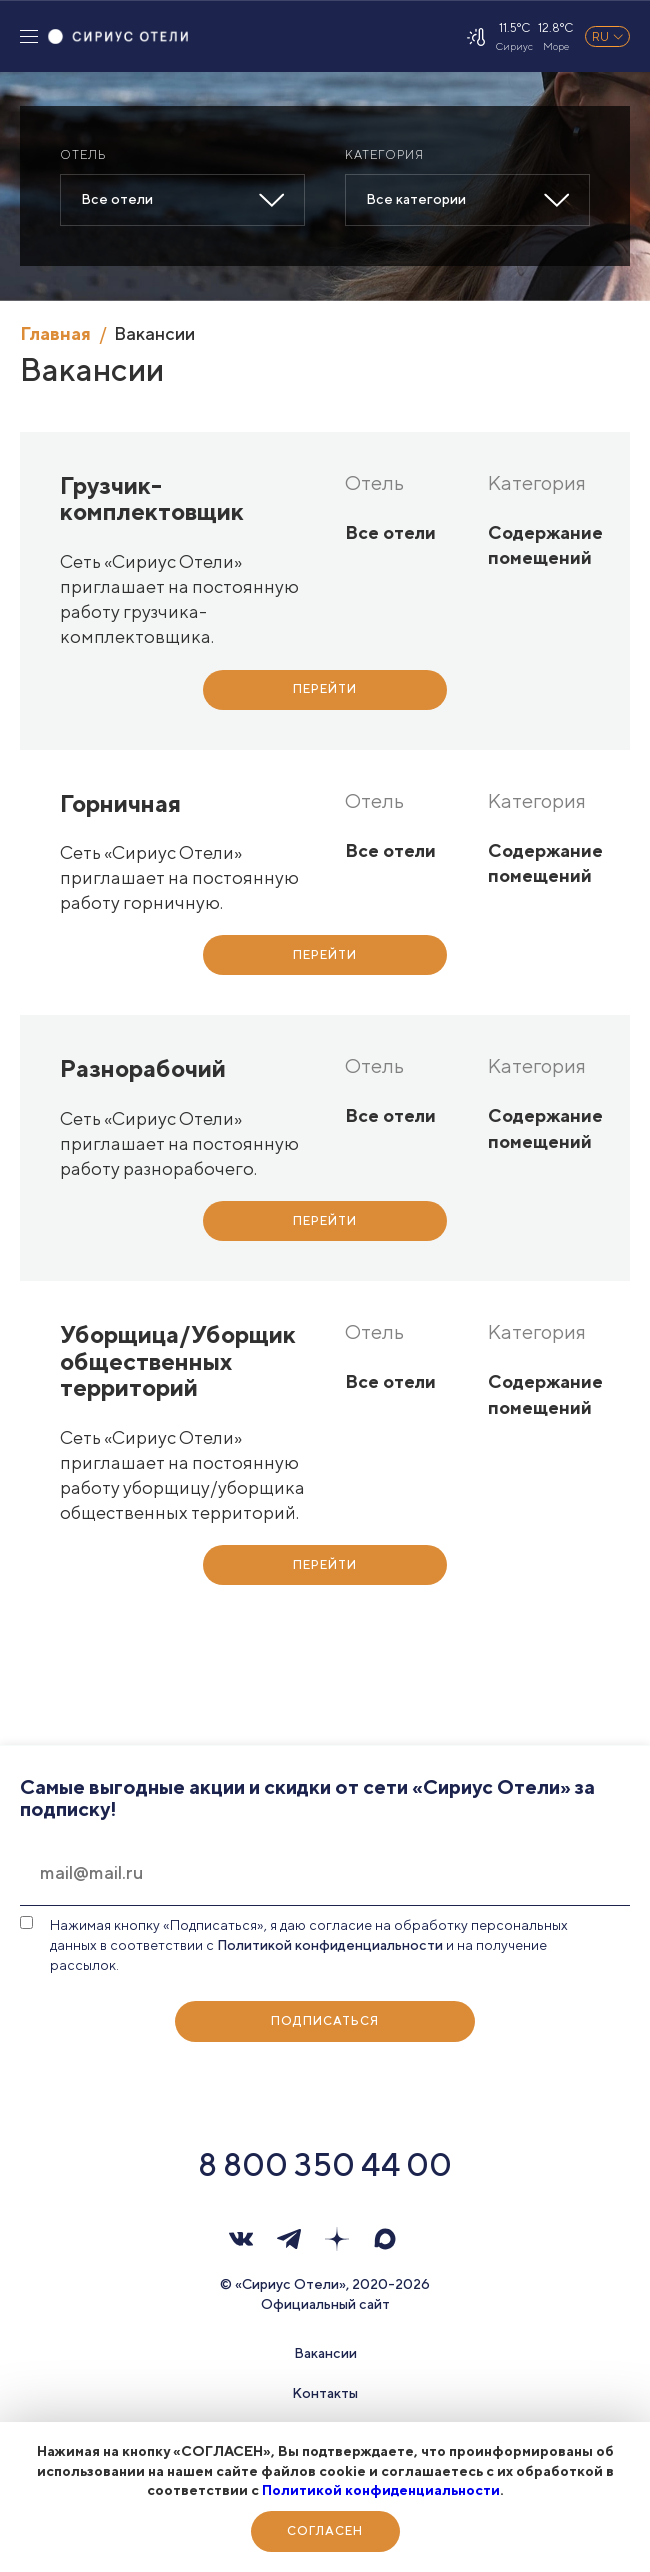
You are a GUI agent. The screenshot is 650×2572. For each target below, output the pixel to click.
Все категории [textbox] (416, 199)
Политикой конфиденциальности (381, 2490)
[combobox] (182, 200)
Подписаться (325, 2020)
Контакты (325, 2393)
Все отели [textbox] (117, 199)
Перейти (325, 688)
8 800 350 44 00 (325, 2164)
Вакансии (325, 2353)
